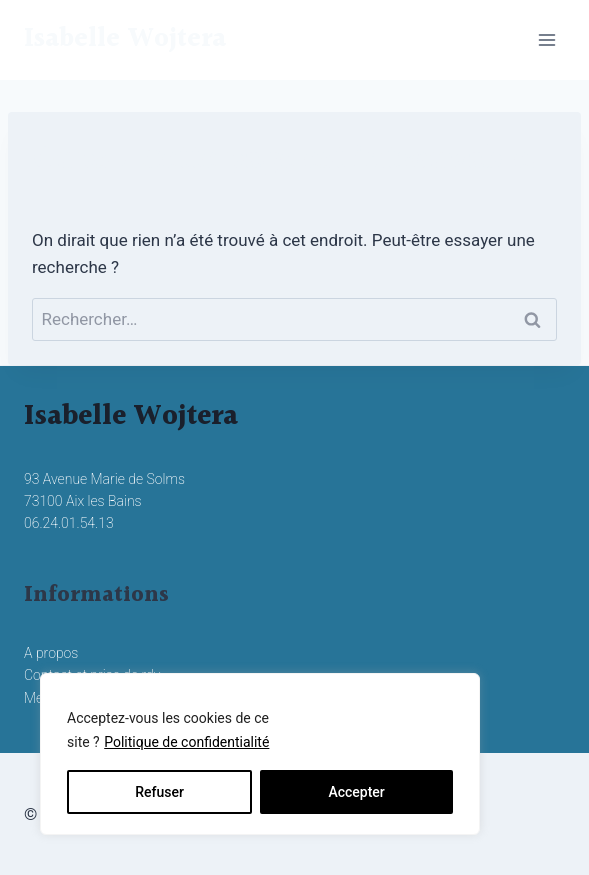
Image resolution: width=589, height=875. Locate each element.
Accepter (356, 792)
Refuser (159, 792)
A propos (51, 653)
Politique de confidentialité (186, 742)
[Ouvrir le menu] (546, 39)
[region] (260, 754)
